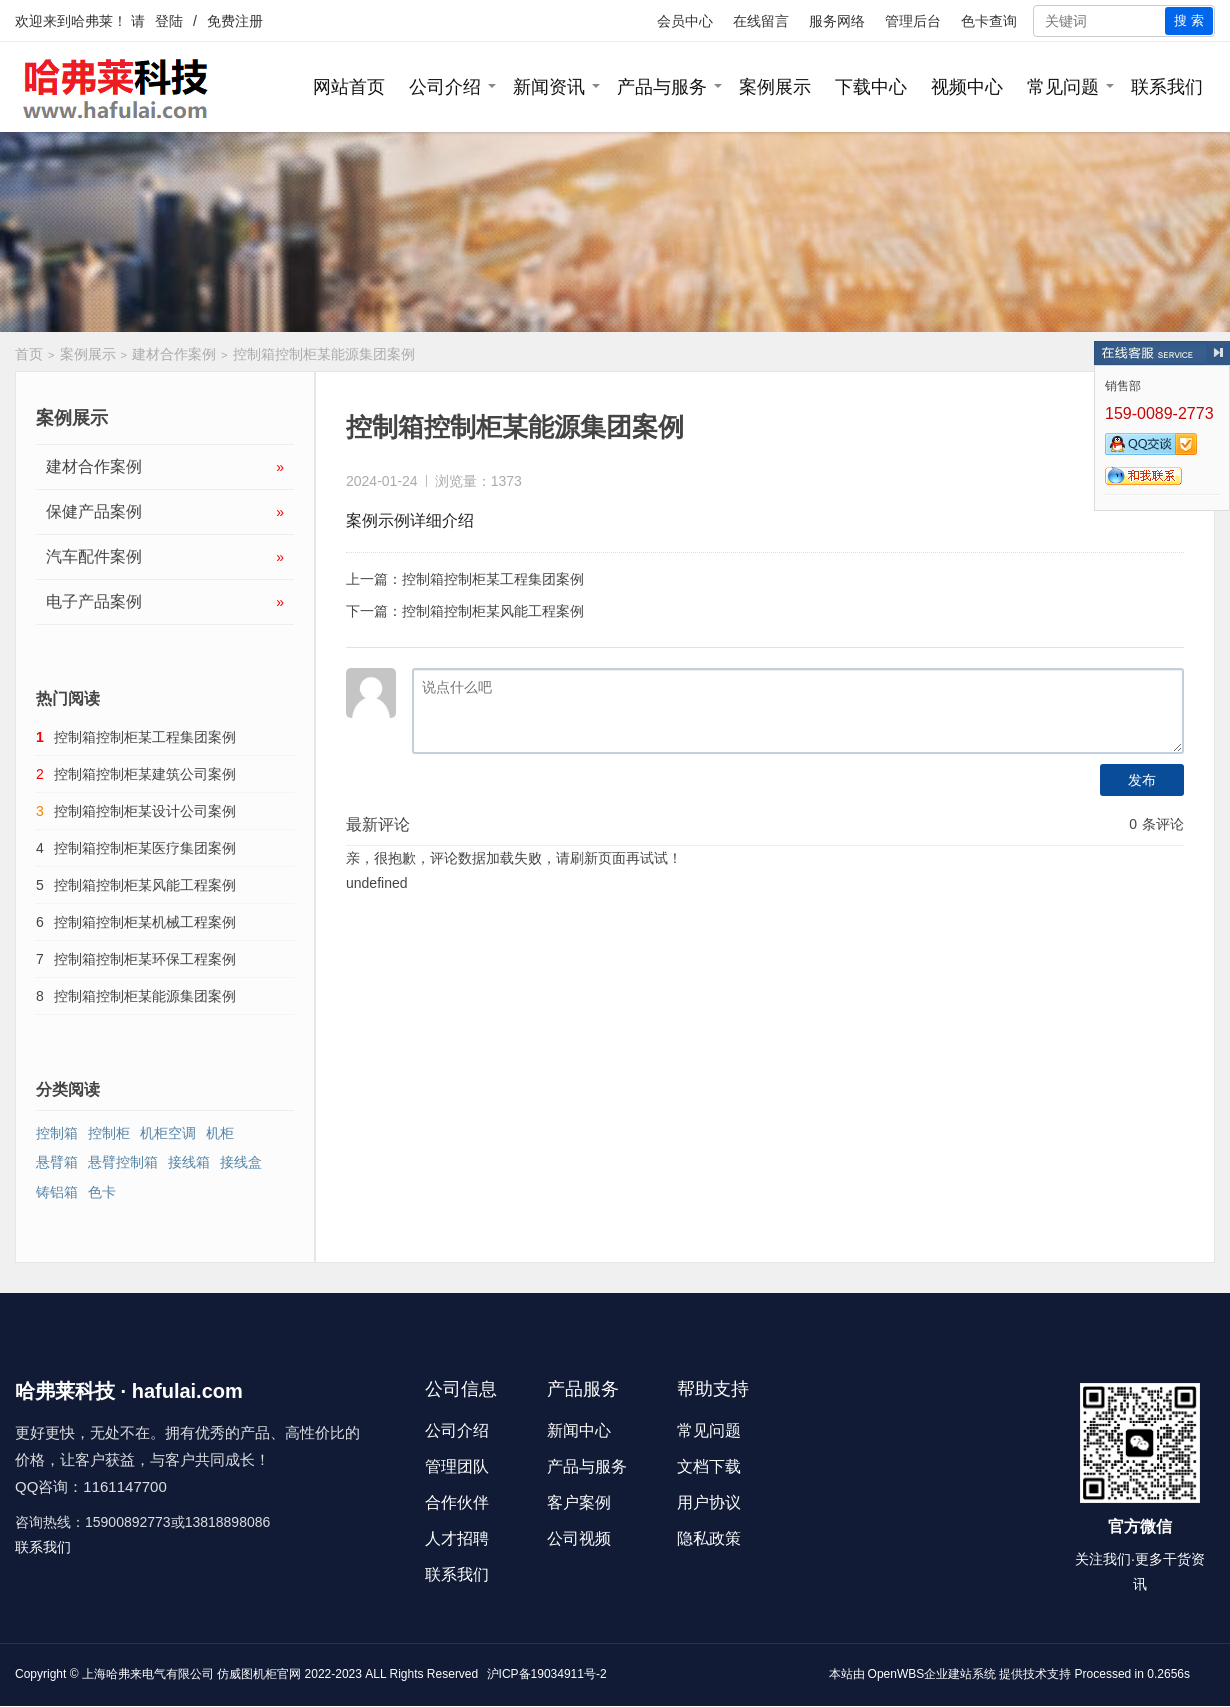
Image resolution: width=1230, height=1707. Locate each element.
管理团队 (457, 1466)
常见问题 (1063, 87)
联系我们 (1167, 87)
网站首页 (349, 87)
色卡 (102, 1192)
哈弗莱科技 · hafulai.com (129, 1391)
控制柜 (109, 1133)
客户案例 (579, 1502)
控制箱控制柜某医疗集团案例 (145, 848)
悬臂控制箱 (123, 1162)
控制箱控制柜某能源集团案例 (145, 996)
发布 (1142, 780)
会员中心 (685, 21)
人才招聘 (457, 1538)
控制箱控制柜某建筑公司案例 (145, 774)
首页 (29, 354)
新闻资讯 (549, 87)
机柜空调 (168, 1133)
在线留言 (761, 21)
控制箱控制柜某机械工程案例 (145, 922)
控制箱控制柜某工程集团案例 (493, 579)
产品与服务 (662, 87)
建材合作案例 (174, 354)
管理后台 (913, 21)
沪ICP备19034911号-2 (547, 1674)
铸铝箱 (57, 1192)
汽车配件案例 (165, 557)
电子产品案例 (165, 602)
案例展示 (775, 87)
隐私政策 (709, 1538)
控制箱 (57, 1133)
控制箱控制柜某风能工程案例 (493, 611)
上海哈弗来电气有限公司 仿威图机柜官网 (191, 1674)
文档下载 (709, 1466)
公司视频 (579, 1538)
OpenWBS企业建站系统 (932, 1674)
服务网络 (837, 21)
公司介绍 (445, 87)
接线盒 (241, 1162)
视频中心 (967, 87)
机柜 (220, 1133)
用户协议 (709, 1502)
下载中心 (871, 87)
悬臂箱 (57, 1162)
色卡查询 (989, 21)
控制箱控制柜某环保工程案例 (145, 959)
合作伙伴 (457, 1502)
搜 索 (1189, 20)
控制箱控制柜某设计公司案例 (145, 811)
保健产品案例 (165, 512)
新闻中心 (579, 1430)
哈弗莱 (92, 21)
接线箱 (189, 1162)
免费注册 (235, 21)
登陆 (169, 21)
